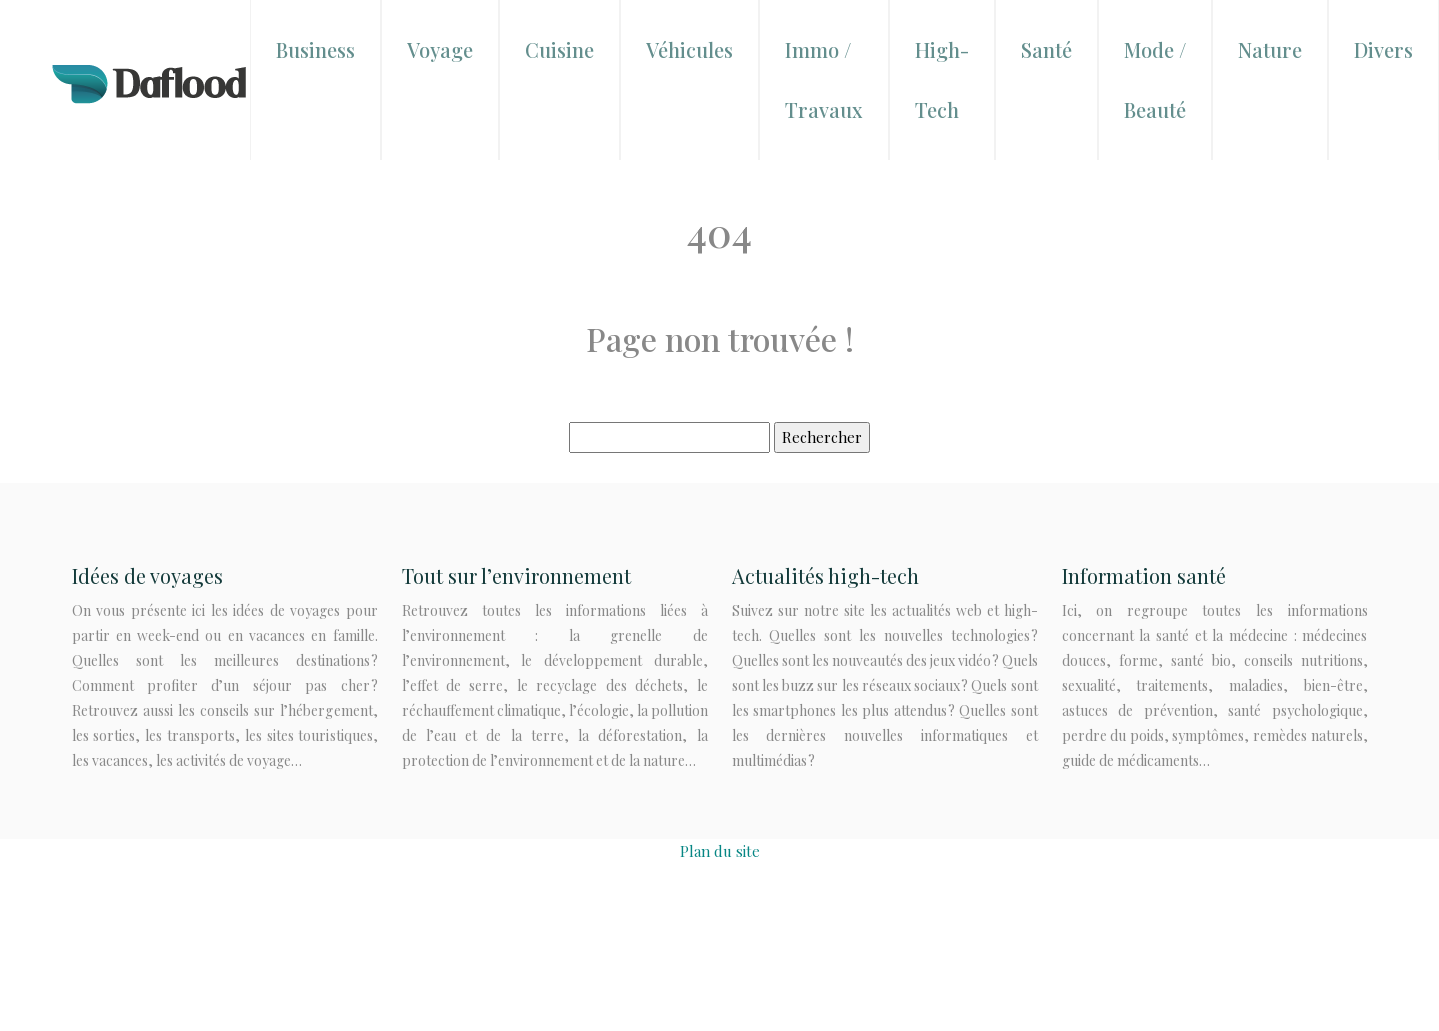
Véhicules (689, 49)
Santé (1046, 49)
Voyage (440, 49)
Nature (1270, 49)
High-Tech (942, 79)
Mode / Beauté (1155, 79)
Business (315, 49)
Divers (1383, 49)
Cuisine (559, 49)
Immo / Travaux (824, 79)
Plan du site (720, 851)
